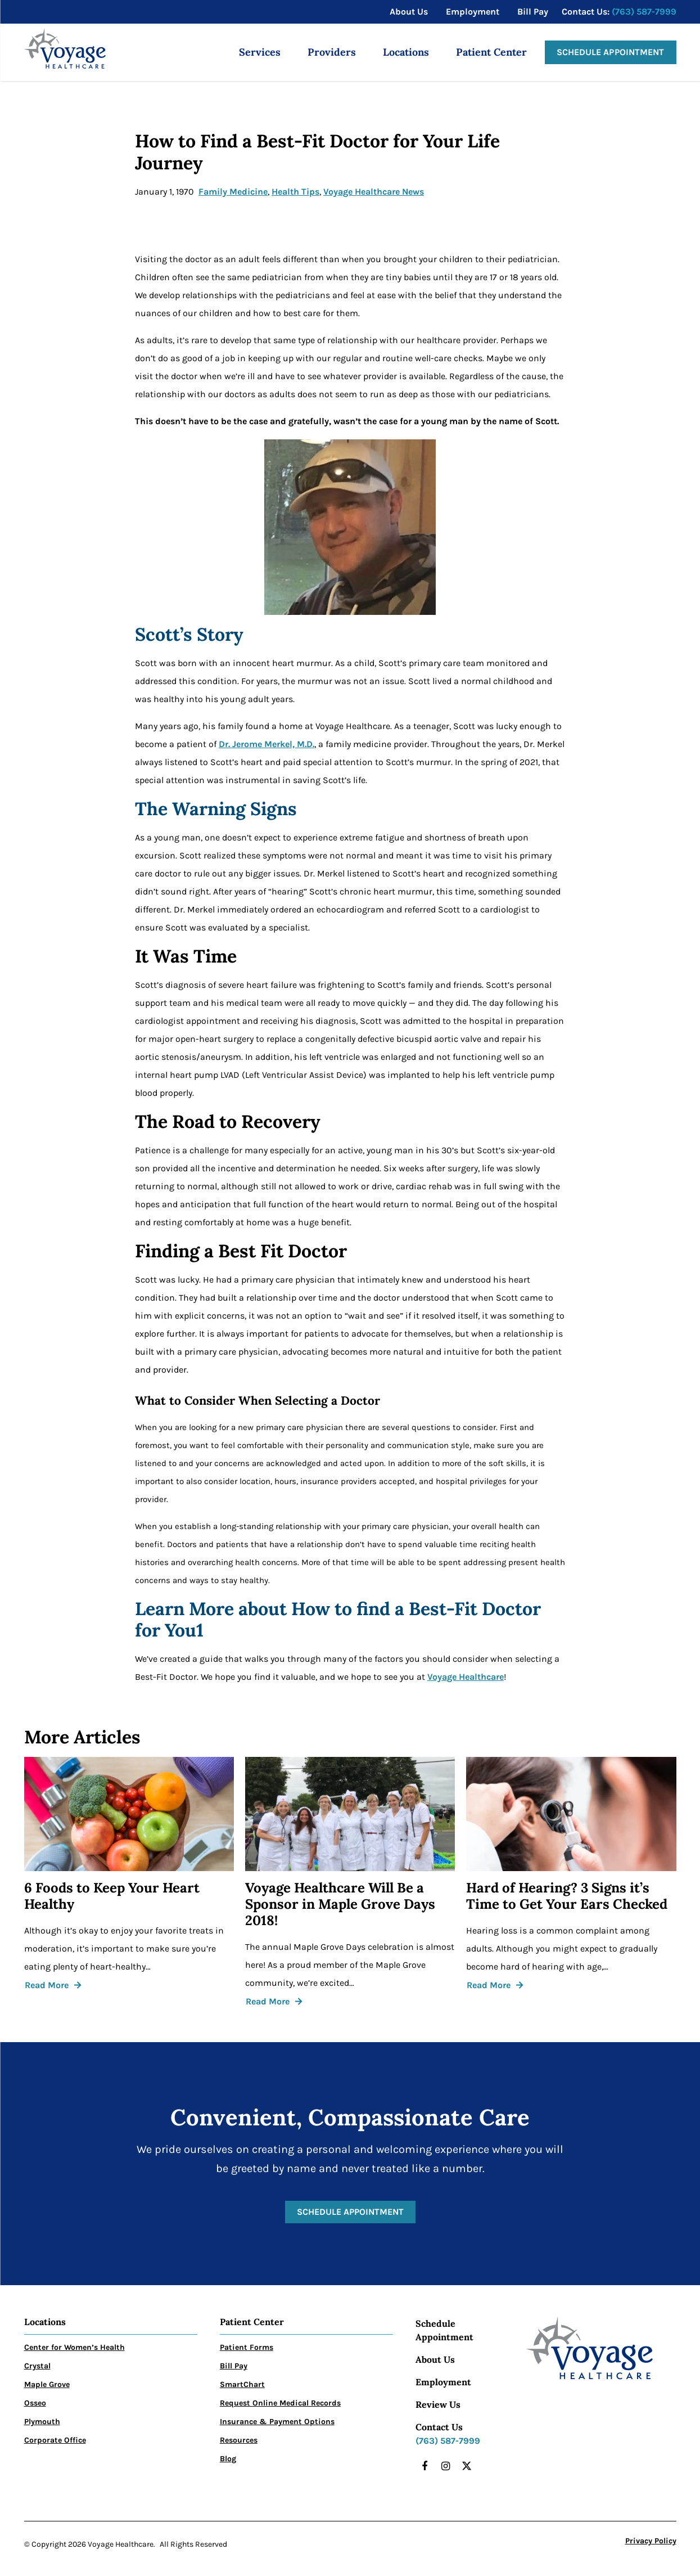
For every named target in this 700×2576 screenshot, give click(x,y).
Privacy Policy (650, 2541)
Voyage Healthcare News (373, 191)
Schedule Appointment (611, 52)
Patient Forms (246, 2347)
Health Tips (295, 191)
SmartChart (242, 2384)
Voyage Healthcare (465, 1676)
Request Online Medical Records (280, 2403)
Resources (239, 2440)
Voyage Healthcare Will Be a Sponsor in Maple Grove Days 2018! (340, 1904)
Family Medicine (233, 191)
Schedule (435, 2323)
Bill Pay (233, 2366)
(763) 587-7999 (644, 11)
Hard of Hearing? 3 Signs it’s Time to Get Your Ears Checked (566, 1896)
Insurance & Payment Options (277, 2421)
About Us (435, 2359)
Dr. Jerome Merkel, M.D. (266, 744)
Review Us (438, 2404)
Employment (443, 2382)
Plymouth (42, 2421)
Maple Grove (47, 2384)
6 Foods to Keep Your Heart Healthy (112, 1896)
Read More (47, 1985)
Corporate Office (55, 2440)
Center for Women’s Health (74, 2347)
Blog (228, 2458)
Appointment (444, 2337)
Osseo (35, 2403)
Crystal (37, 2366)
